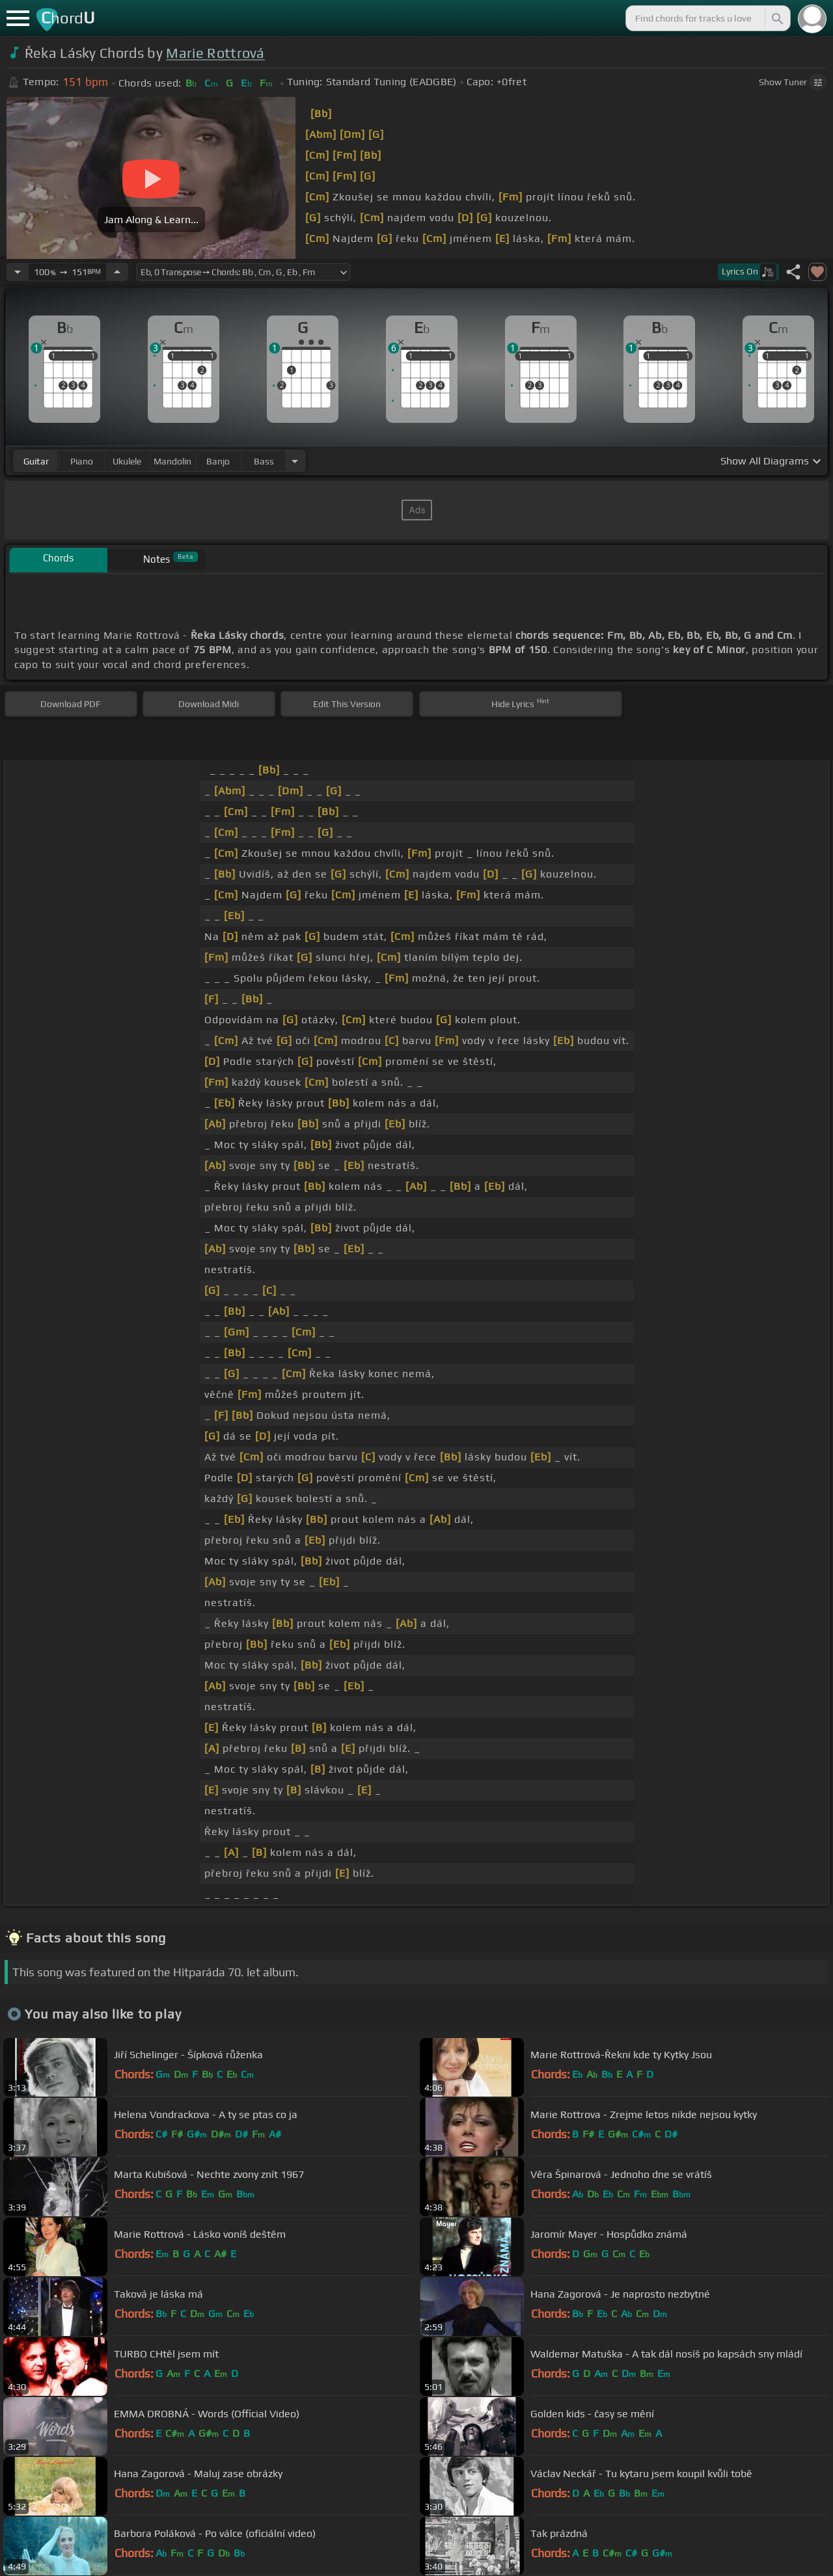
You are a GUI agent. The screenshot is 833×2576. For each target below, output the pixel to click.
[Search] (776, 18)
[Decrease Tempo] (18, 272)
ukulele (127, 461)
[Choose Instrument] (295, 461)
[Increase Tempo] (117, 272)
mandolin (172, 461)
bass (264, 461)
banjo (218, 461)
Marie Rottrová (215, 53)
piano (81, 461)
